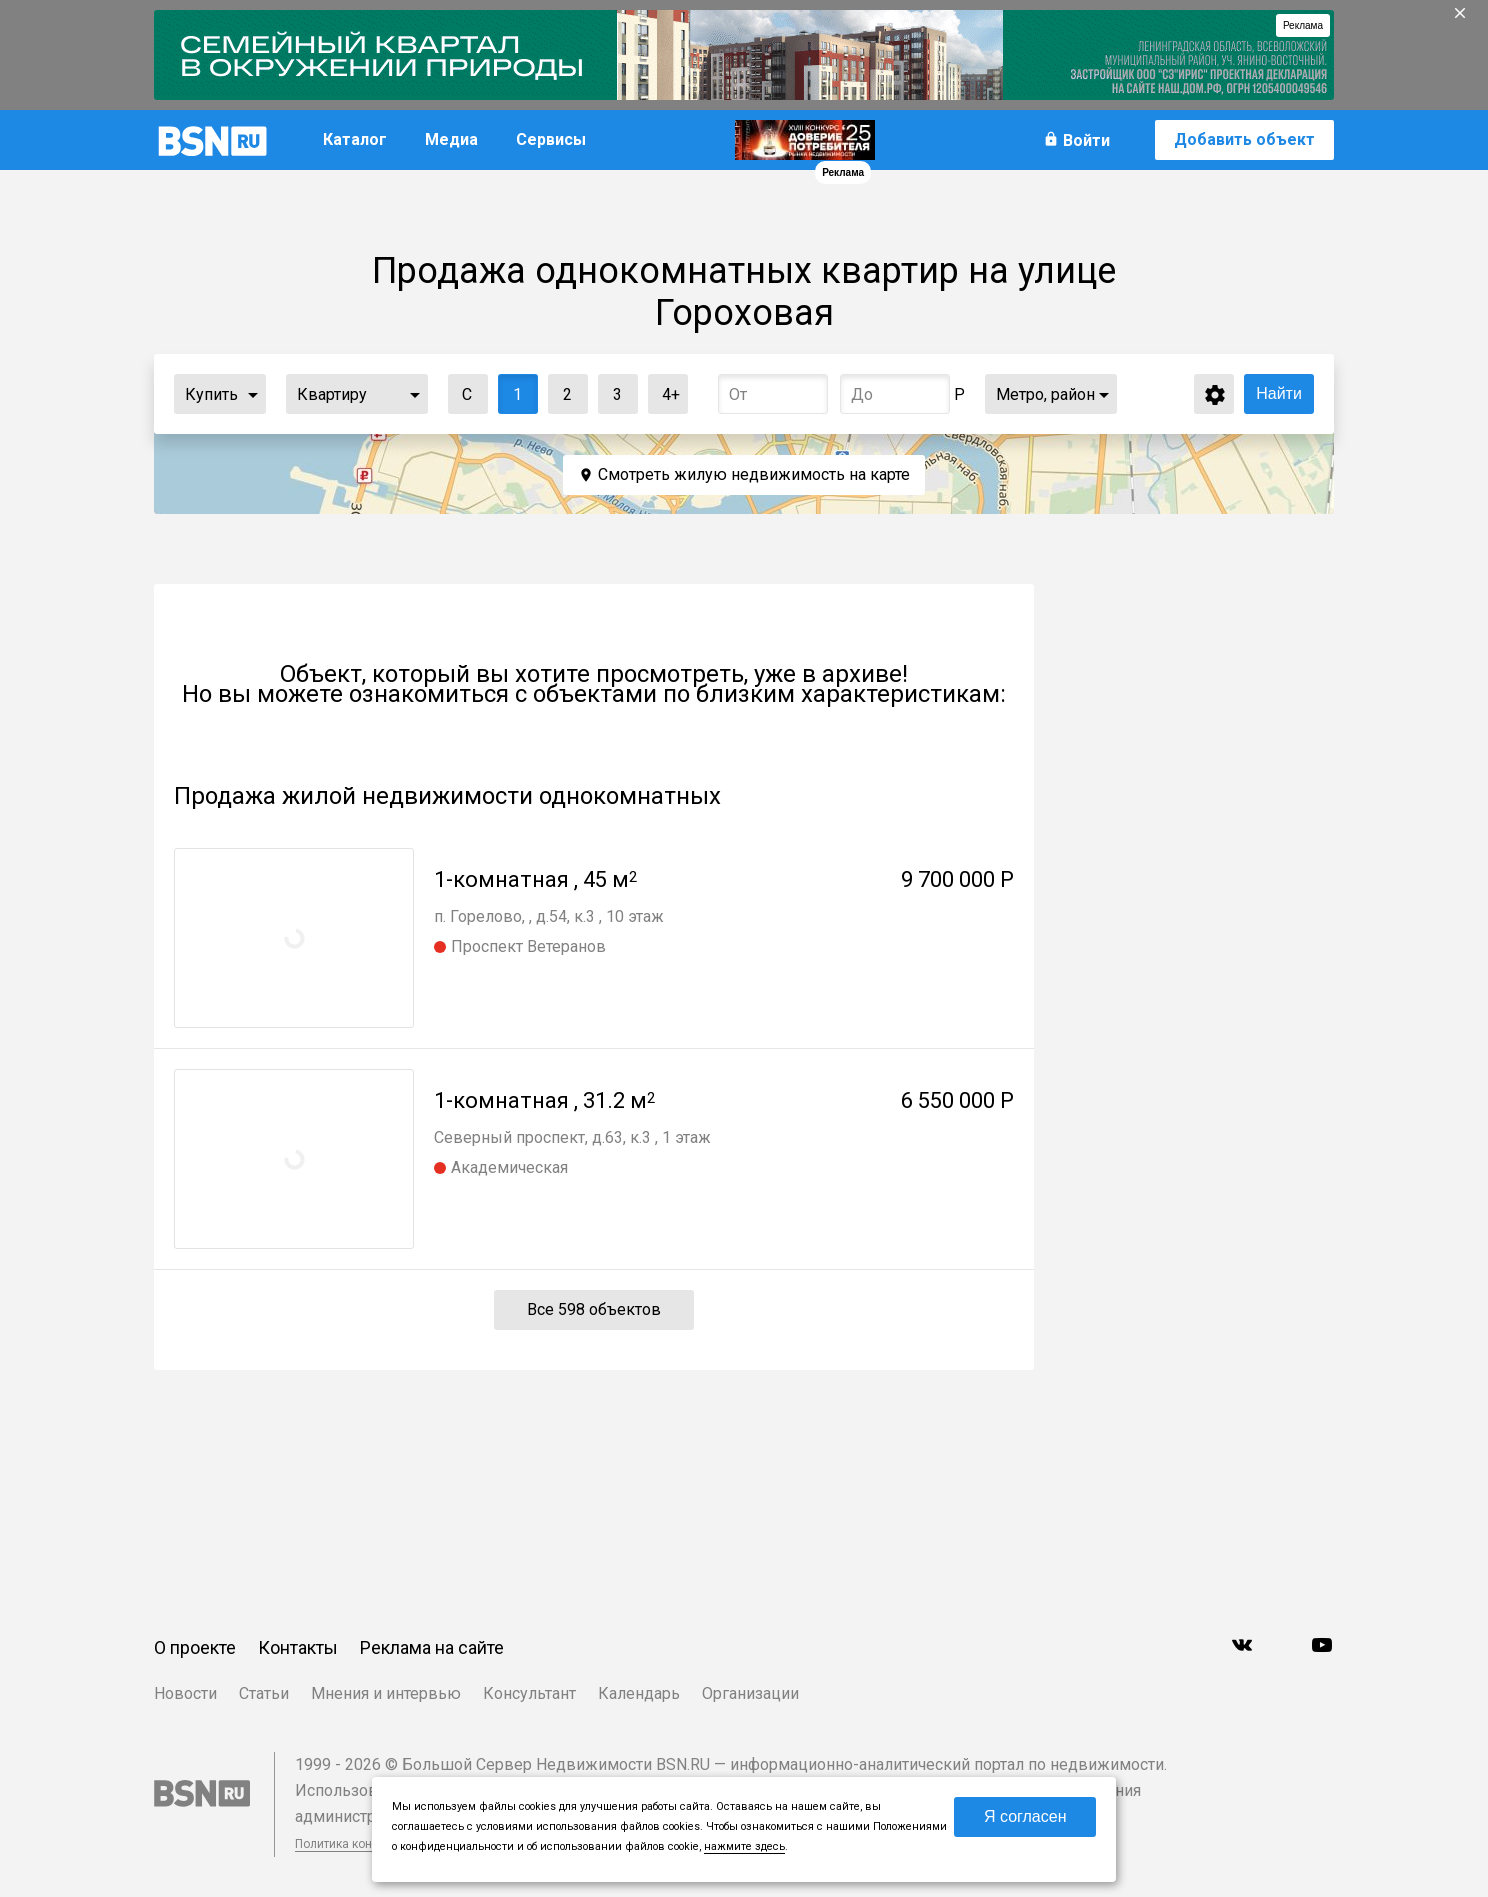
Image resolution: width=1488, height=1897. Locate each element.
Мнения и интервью (386, 1693)
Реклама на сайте (432, 1647)
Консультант (529, 1693)
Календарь (639, 1693)
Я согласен (1025, 1816)
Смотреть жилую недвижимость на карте (754, 474)
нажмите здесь (744, 1846)
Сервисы (551, 139)
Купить (211, 394)
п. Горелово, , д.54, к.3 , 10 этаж (549, 916)
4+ (664, 389)
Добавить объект (1244, 139)
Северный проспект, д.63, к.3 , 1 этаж (572, 1137)
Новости (185, 1693)
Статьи (264, 1693)
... (253, 394)
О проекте (195, 1647)
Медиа (451, 139)
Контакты (298, 1647)
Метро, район (1045, 394)
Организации (750, 1693)
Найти (1279, 393)
